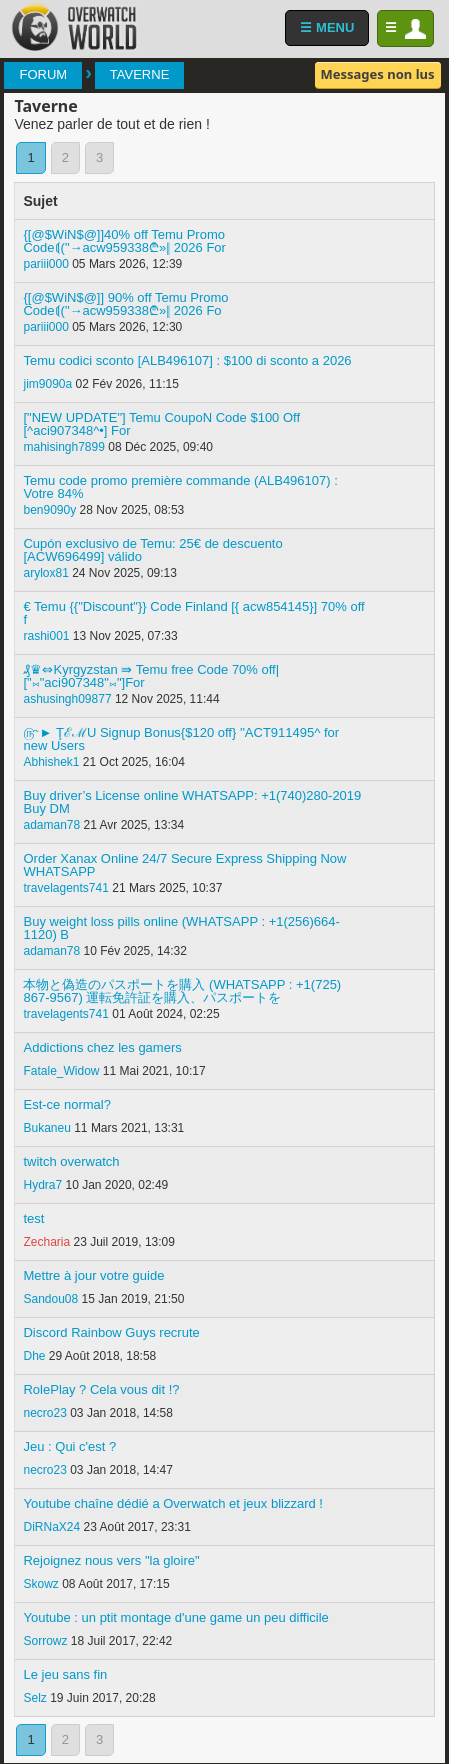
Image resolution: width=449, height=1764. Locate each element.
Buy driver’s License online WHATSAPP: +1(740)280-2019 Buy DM (192, 802)
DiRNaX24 (51, 1527)
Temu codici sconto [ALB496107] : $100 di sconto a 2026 (187, 360)
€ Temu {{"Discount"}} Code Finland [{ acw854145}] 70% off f (193, 613)
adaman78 (51, 825)
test (33, 1218)
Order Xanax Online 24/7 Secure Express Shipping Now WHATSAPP (184, 865)
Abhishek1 (51, 762)
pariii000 (45, 264)
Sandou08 (50, 1299)
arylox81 (45, 573)
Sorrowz (45, 1641)
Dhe (34, 1356)
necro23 (44, 1413)
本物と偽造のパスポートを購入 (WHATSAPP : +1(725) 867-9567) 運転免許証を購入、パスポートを (182, 991)
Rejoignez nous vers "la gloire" (111, 1560)
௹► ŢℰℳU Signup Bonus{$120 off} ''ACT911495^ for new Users (181, 739)
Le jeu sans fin (65, 1674)
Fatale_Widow (61, 1071)
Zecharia (46, 1242)
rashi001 (46, 636)
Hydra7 (42, 1185)
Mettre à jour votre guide (93, 1275)
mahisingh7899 (63, 447)
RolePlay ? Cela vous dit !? (101, 1389)
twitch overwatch (71, 1161)
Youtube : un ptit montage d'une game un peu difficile (175, 1617)
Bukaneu (46, 1128)
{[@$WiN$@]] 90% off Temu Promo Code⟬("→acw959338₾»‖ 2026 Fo (125, 304)
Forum (43, 74)
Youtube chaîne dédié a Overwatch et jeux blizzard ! (172, 1503)
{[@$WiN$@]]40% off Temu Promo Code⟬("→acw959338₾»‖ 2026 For (124, 241)
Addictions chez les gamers (102, 1047)
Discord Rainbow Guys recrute (111, 1332)
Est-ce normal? (66, 1104)
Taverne (139, 74)
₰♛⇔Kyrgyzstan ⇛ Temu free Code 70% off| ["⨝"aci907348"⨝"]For (151, 676)
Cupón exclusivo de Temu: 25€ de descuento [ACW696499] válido (152, 550)
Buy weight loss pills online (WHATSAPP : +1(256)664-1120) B (181, 928)
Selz (34, 1698)
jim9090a (47, 384)
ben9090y (49, 510)
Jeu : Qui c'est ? (69, 1446)
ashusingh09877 (67, 699)
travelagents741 (65, 888)
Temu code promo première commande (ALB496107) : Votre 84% (180, 487)
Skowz (40, 1584)
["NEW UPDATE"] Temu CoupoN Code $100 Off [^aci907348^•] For (161, 424)
